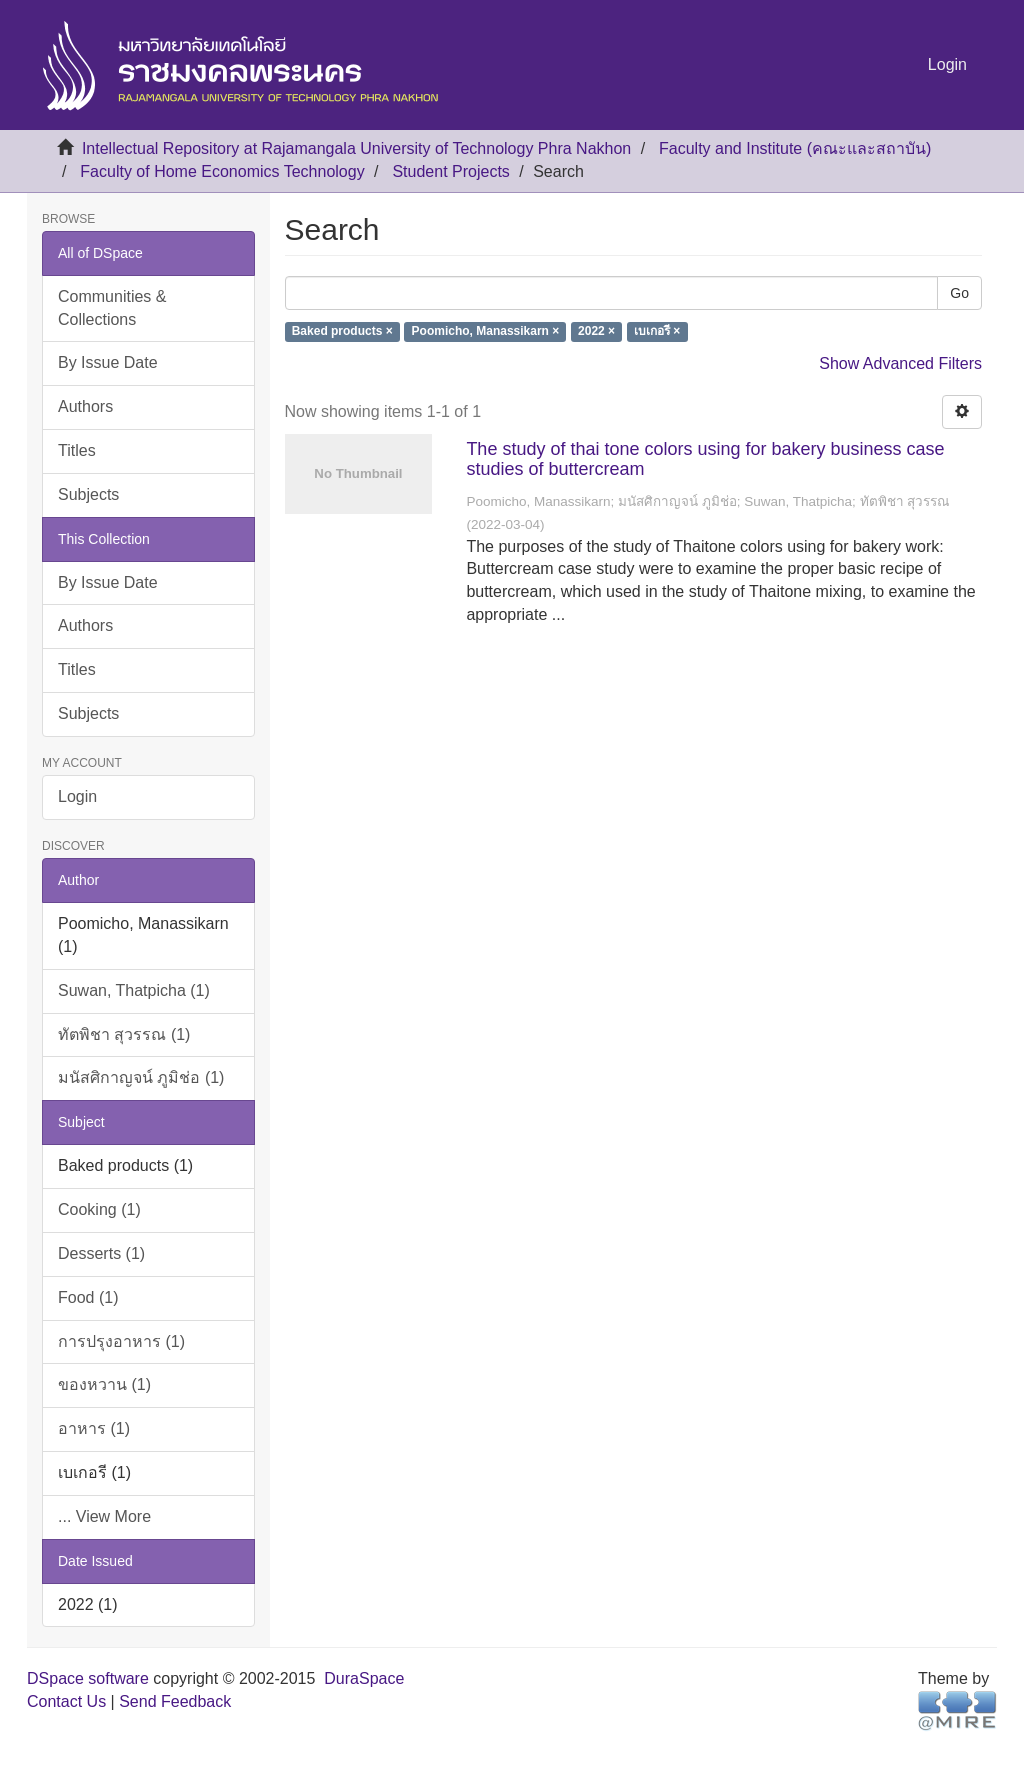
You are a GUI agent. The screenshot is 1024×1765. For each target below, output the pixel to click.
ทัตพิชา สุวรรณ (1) (124, 1034)
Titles (77, 450)
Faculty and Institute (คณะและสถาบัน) (795, 148)
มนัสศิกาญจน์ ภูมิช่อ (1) (141, 1077)
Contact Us (66, 1701)
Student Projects (450, 171)
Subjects (88, 494)
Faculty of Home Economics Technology (222, 171)
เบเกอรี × (657, 332)
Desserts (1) (101, 1253)
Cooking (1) (99, 1209)
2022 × (596, 332)
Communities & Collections (112, 308)
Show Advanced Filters (900, 363)
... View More (104, 1516)
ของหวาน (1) (104, 1384)
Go (959, 293)
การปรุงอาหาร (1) (121, 1341)
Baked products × (342, 332)
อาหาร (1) (94, 1428)
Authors (85, 406)
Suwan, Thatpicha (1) (134, 990)
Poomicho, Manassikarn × (486, 332)
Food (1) (88, 1297)
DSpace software (88, 1678)
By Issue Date (108, 362)
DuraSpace (364, 1678)
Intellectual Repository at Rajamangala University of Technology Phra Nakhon (356, 148)
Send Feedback (175, 1701)
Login (77, 796)
